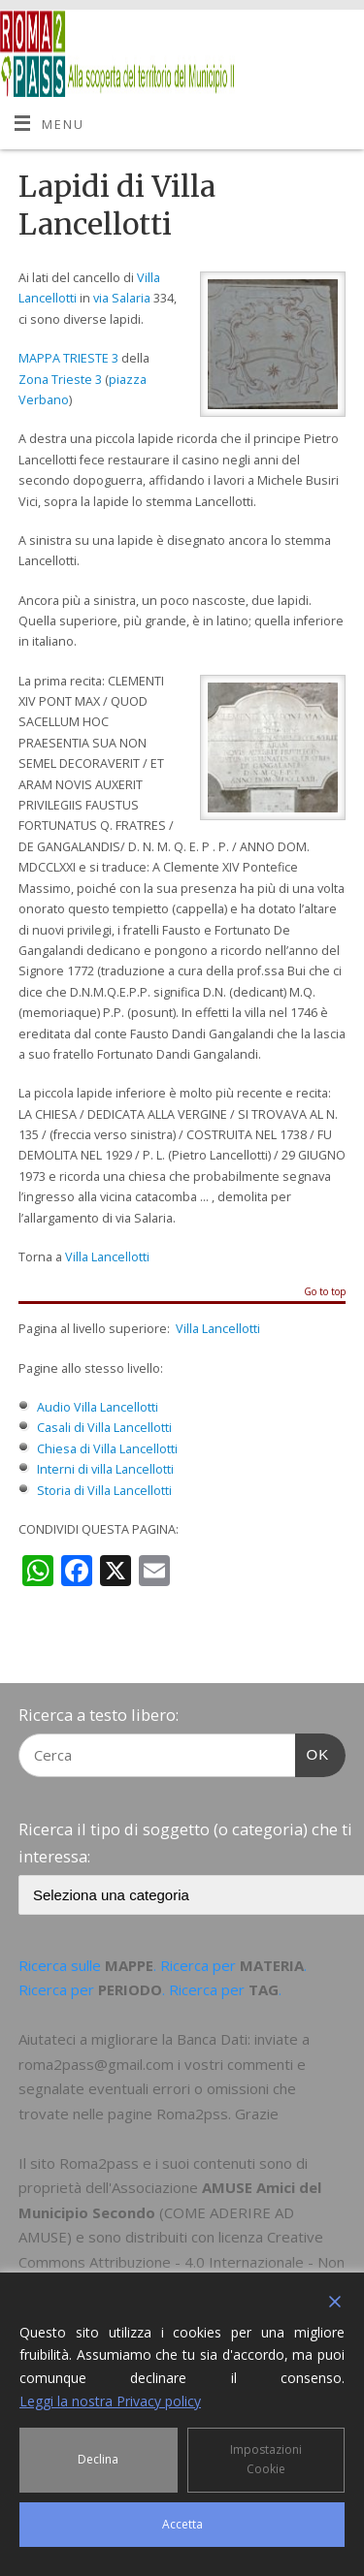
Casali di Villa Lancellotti (104, 1427)
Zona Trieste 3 (60, 379)
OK (312, 1752)
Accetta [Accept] (182, 2524)
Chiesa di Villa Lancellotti (107, 1449)
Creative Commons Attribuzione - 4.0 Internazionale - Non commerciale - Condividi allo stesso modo (181, 2261)
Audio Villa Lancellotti (97, 1407)
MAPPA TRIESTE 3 (68, 358)
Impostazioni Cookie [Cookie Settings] (266, 2459)
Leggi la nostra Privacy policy (110, 2401)
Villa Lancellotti (107, 1257)
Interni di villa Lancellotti (105, 1469)
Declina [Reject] (98, 2459)
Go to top (325, 1292)
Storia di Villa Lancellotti (104, 1490)
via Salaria (121, 298)
